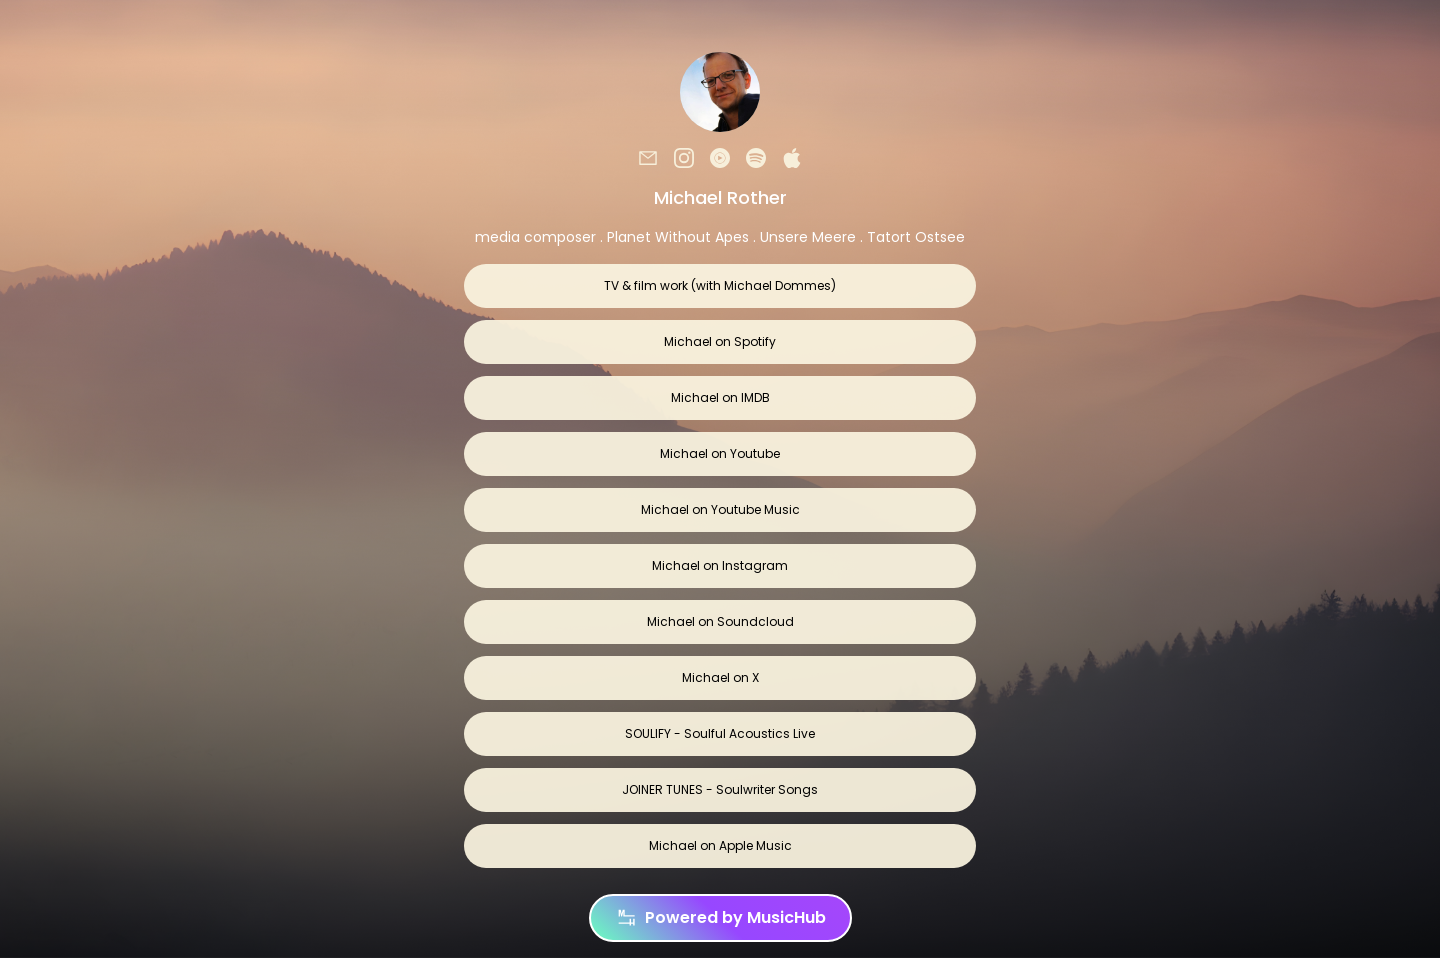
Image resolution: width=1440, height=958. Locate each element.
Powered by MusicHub (720, 918)
